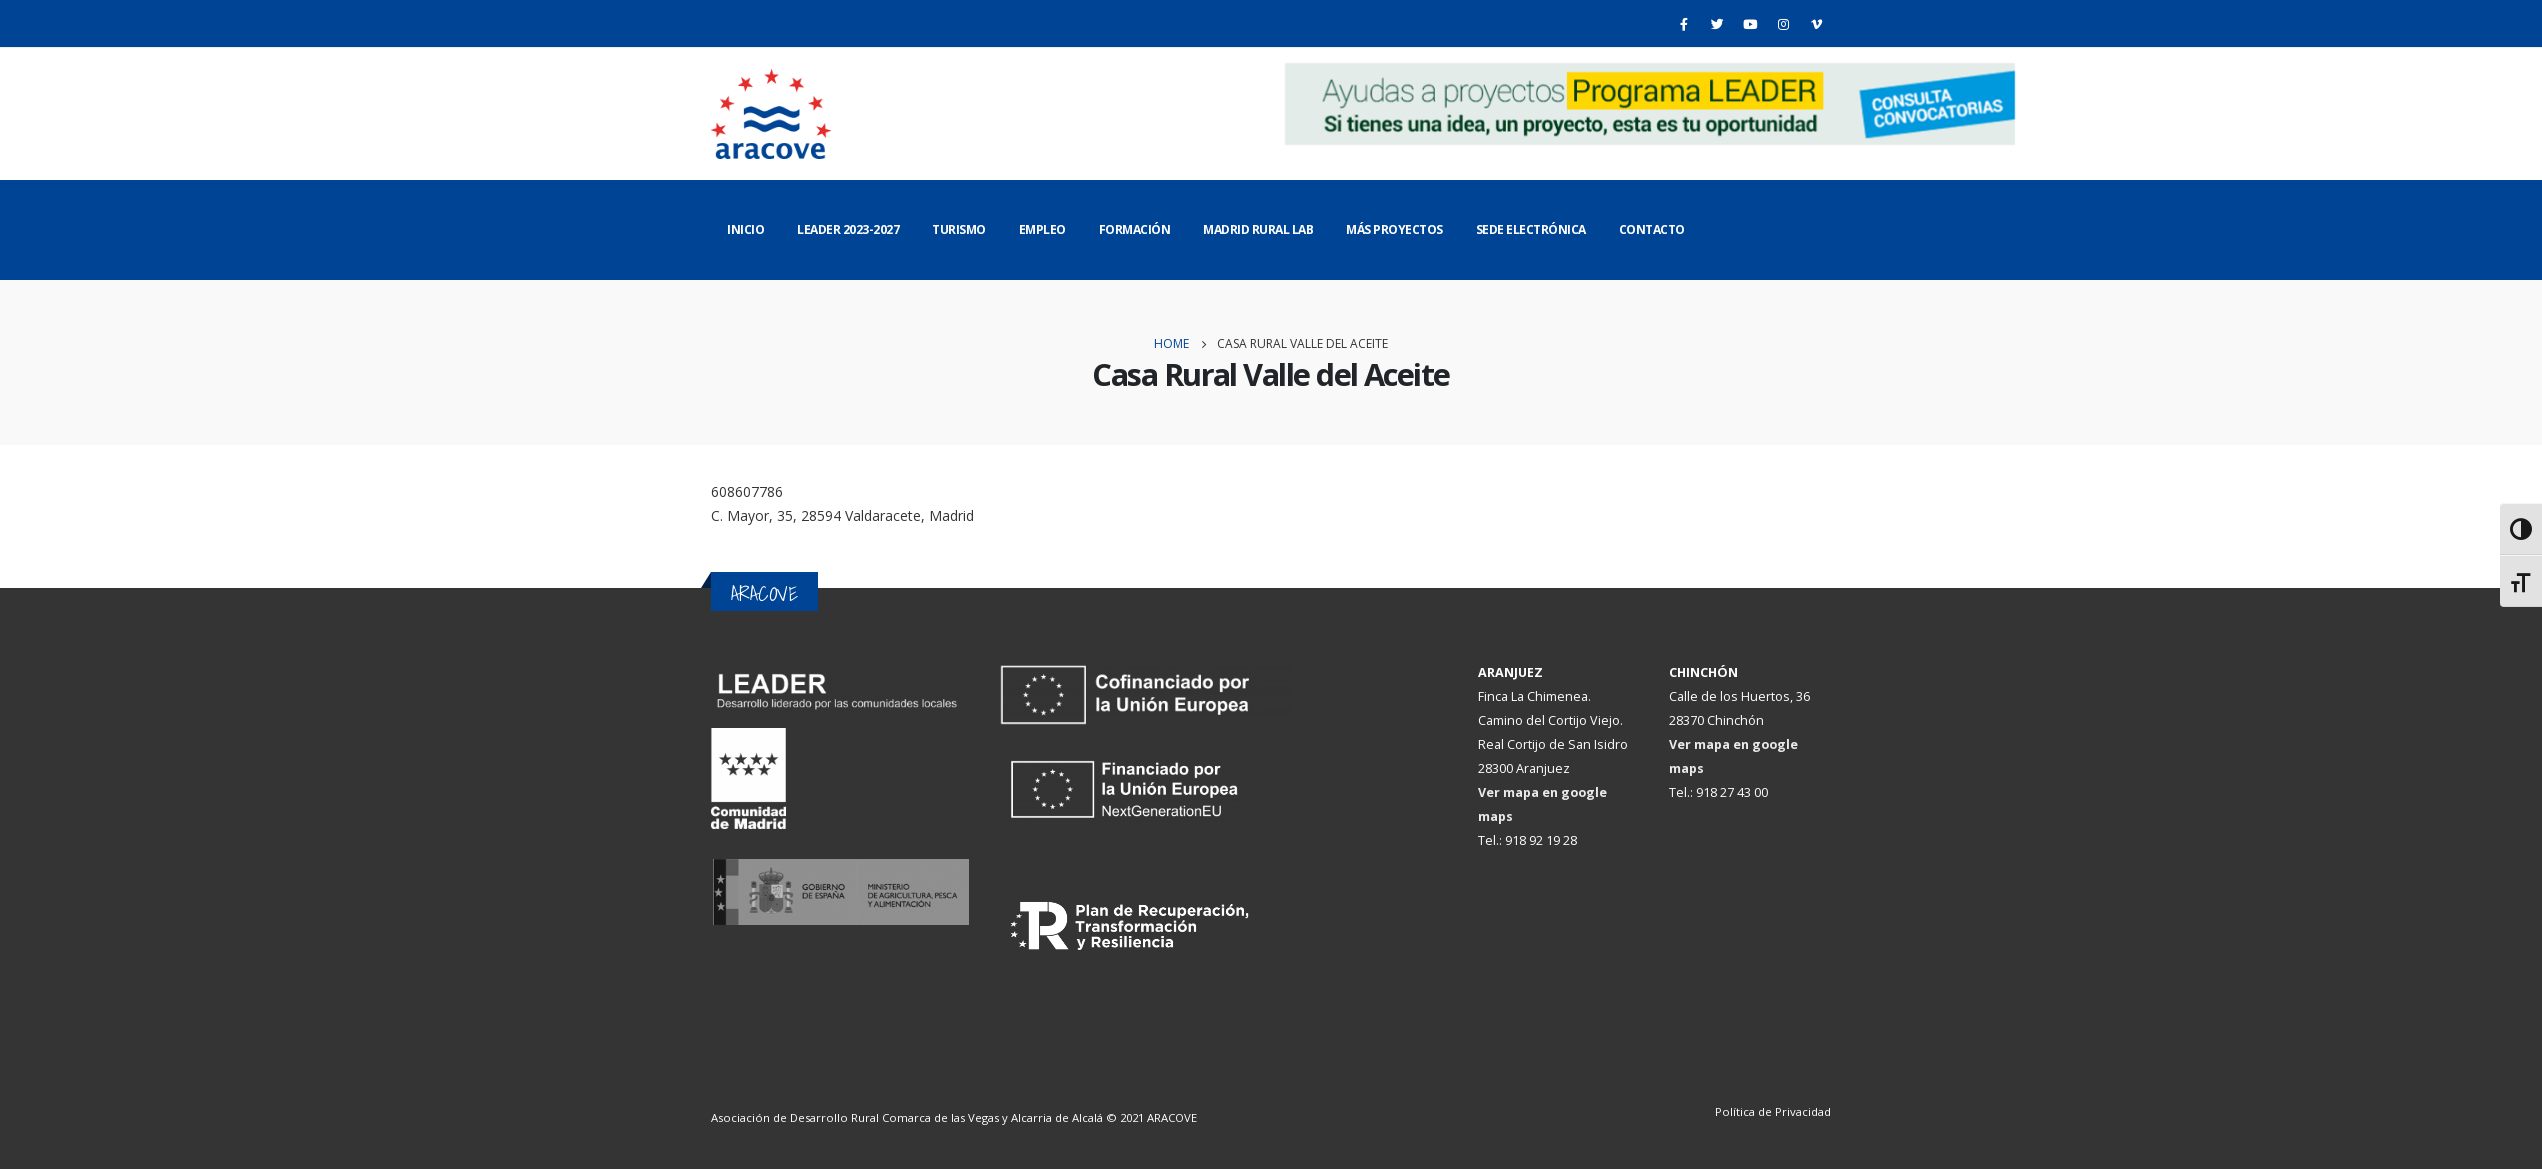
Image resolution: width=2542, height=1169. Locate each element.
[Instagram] (1783, 24)
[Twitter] (1717, 24)
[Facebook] (1684, 24)
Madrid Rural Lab (1258, 229)
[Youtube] (1750, 24)
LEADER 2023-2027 (848, 229)
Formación (1135, 229)
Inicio (745, 229)
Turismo (959, 229)
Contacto (1652, 229)
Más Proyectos (1394, 229)
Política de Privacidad (1773, 1111)
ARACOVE (1172, 1117)
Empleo (1042, 229)
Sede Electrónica (1531, 229)
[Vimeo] (1816, 24)
